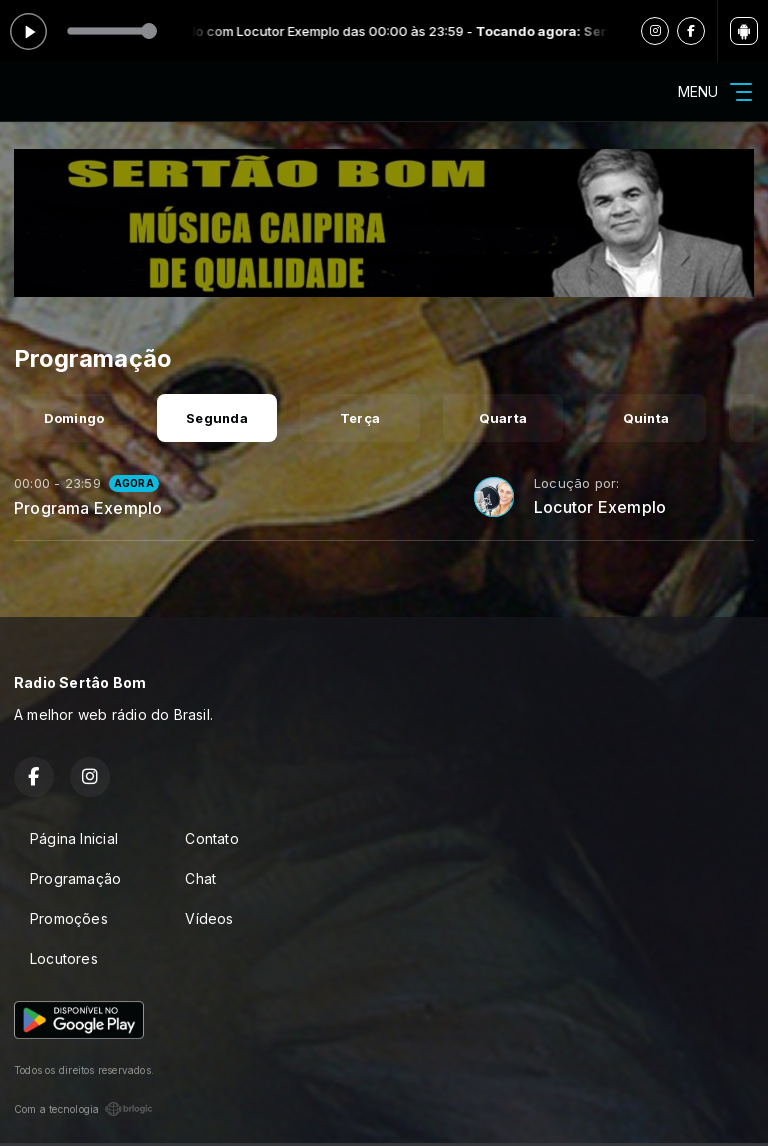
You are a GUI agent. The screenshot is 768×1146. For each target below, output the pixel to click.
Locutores (64, 958)
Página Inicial (74, 838)
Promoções (69, 918)
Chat (200, 878)
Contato (211, 838)
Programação (75, 878)
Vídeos (209, 918)
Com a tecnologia (83, 1109)
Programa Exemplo (88, 508)
